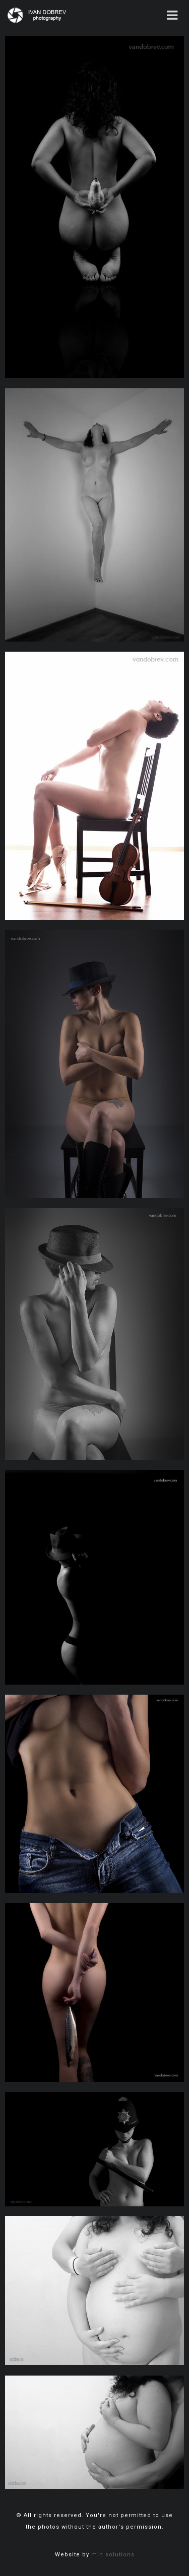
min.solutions (113, 2554)
